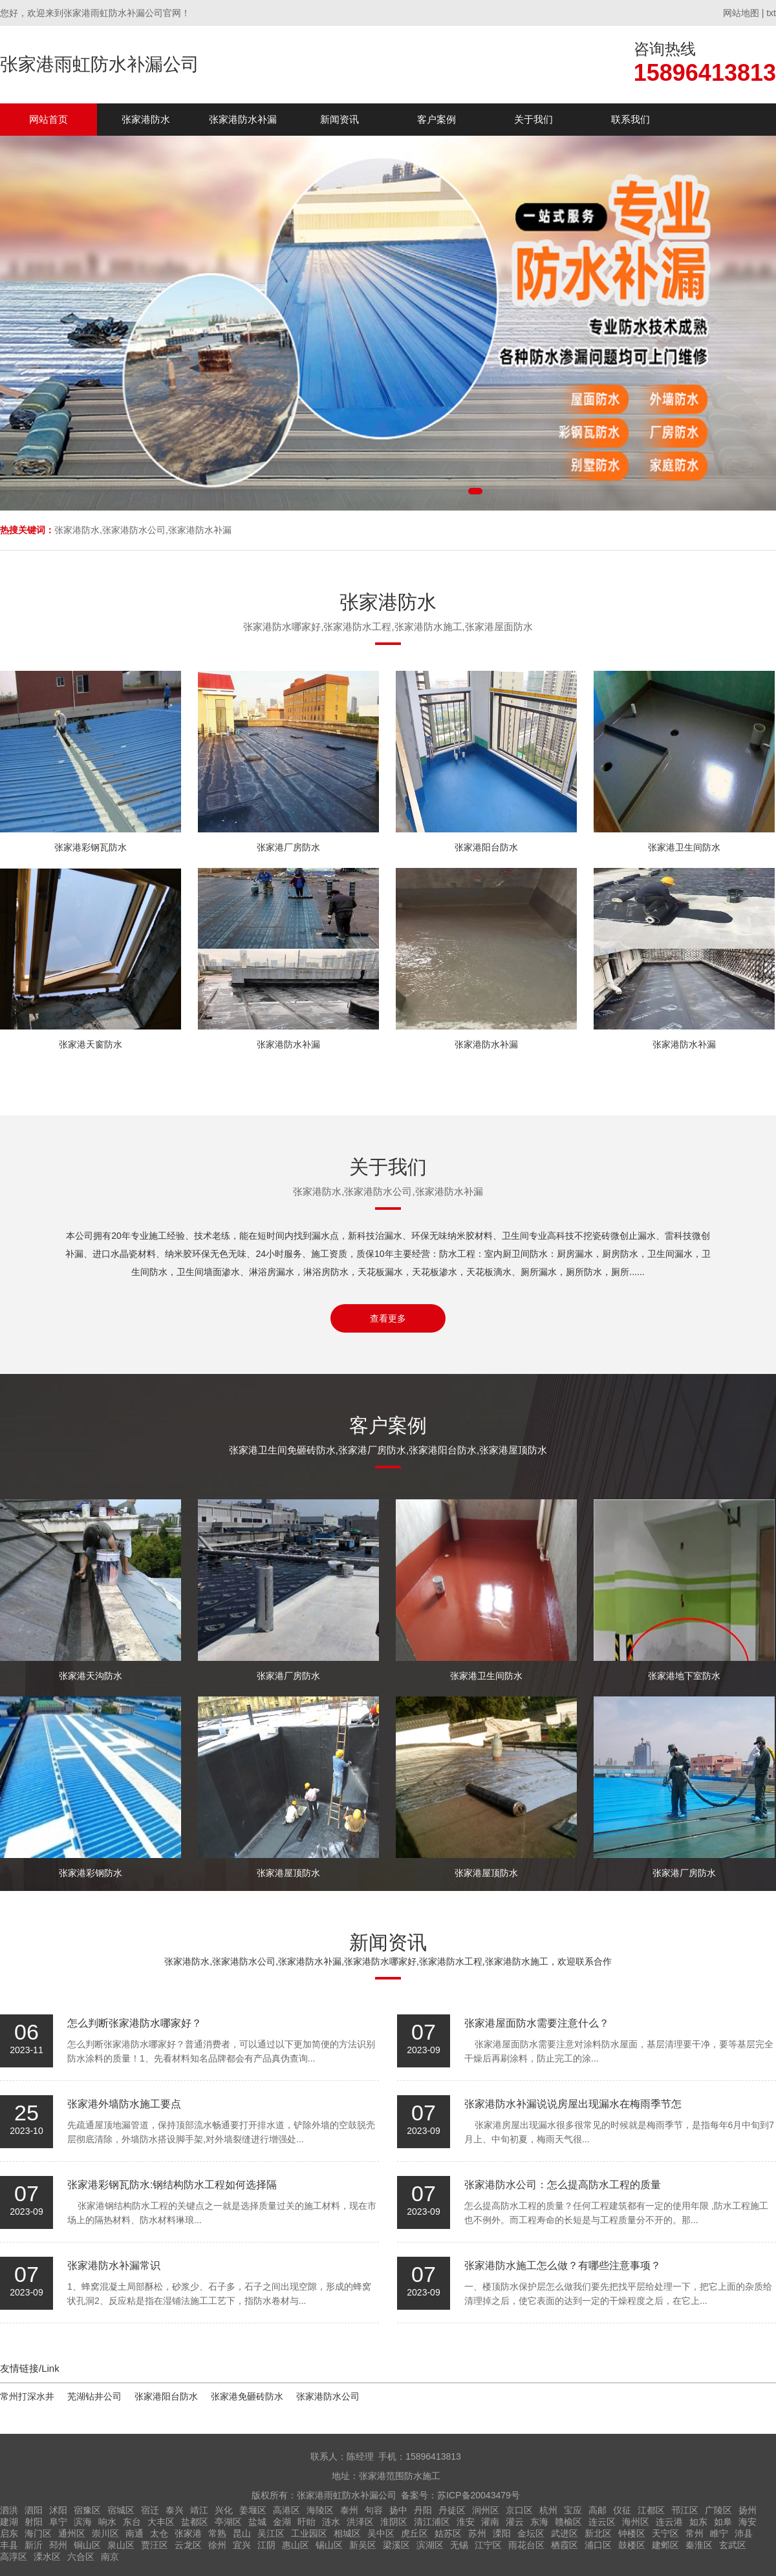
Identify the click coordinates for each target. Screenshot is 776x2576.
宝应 (573, 2510)
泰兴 (175, 2510)
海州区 (635, 2522)
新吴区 (362, 2545)
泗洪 (9, 2510)
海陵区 (320, 2510)
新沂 (34, 2545)
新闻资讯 (339, 119)
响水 (107, 2522)
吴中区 (380, 2533)
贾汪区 (154, 2545)
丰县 (9, 2545)
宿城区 (121, 2510)
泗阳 (34, 2510)
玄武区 (732, 2545)
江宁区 (488, 2545)
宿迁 (150, 2510)
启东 (9, 2533)
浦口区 (598, 2545)
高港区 (286, 2510)
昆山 (242, 2533)
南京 (110, 2556)
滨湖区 (430, 2545)
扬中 (398, 2510)
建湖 (9, 2522)
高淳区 (13, 2556)
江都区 (651, 2510)
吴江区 (271, 2533)
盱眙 (306, 2522)
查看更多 (388, 1318)
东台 (132, 2522)
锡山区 (329, 2545)
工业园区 (309, 2533)
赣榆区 (568, 2522)
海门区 (38, 2533)
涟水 (331, 2522)
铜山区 (87, 2545)
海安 (747, 2522)
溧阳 (502, 2533)
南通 (134, 2533)
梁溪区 (396, 2545)
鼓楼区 (631, 2545)
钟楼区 (631, 2533)
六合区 (80, 2556)
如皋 (723, 2522)
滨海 (83, 2522)
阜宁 (58, 2522)
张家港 (188, 2533)
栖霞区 (564, 2545)
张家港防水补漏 (243, 119)
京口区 (519, 2510)
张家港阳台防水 (166, 2396)
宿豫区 (87, 2510)
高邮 (597, 2510)
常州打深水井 (27, 2396)
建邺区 (665, 2545)
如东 (698, 2522)
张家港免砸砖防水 (247, 2396)
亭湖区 (228, 2522)
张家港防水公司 (328, 2396)
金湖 (282, 2522)
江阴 (266, 2545)
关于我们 (533, 119)
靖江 (199, 2510)
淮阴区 (393, 2522)
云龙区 (188, 2545)
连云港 (669, 2522)
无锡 (459, 2545)
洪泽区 (360, 2522)
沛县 (744, 2533)
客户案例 (436, 119)
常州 (694, 2533)
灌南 (490, 2522)
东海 (539, 2522)
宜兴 (242, 2545)
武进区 (564, 2533)
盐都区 (194, 2522)
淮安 (466, 2522)
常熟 (217, 2533)
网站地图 (741, 13)
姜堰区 (252, 2510)
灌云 (515, 2522)
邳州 (58, 2545)
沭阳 (58, 2510)
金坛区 (530, 2533)
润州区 (485, 2510)
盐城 (257, 2522)
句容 (374, 2510)
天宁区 (665, 2533)
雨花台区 (526, 2545)
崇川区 (105, 2533)
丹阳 (423, 2510)
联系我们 (630, 119)
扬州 (747, 2510)
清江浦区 (432, 2522)
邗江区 (684, 2510)
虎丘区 (414, 2533)
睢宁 (719, 2533)
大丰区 (161, 2522)
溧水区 (47, 2556)
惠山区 (295, 2545)
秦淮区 (699, 2545)
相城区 (347, 2533)
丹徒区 (452, 2510)
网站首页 (48, 119)
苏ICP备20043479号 (478, 2495)
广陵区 (718, 2510)
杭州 (548, 2510)
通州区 (71, 2533)
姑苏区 (448, 2533)
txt (771, 13)
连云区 (602, 2522)
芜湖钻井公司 (94, 2396)
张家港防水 (146, 119)
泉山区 (121, 2545)
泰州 (349, 2510)
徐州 (217, 2545)
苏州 (477, 2533)
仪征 (622, 2510)
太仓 (159, 2533)
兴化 (224, 2510)
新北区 (598, 2533)
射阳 (34, 2522)
